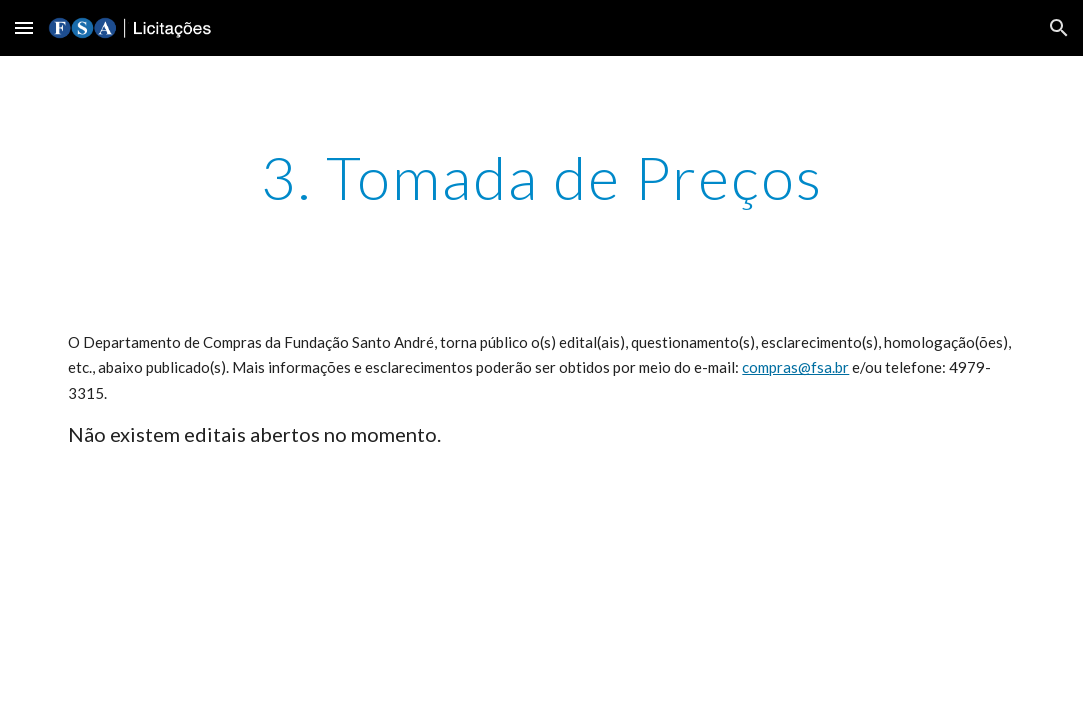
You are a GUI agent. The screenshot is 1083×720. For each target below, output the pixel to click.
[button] (24, 27)
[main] (541, 177)
